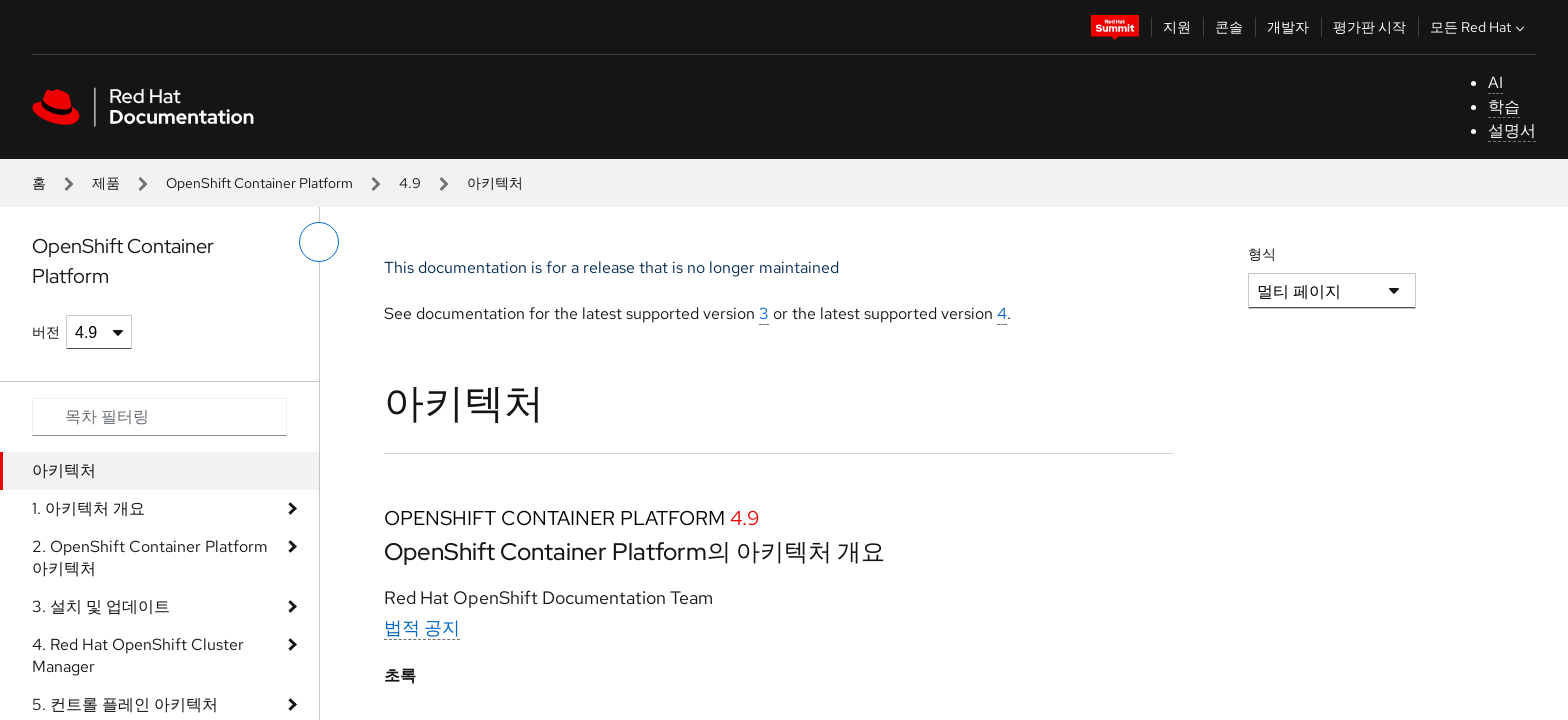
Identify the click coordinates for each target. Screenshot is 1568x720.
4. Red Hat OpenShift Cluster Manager (138, 655)
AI (1495, 82)
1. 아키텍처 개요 (88, 508)
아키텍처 (64, 470)
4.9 (410, 183)
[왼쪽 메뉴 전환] (319, 242)
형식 (1262, 254)
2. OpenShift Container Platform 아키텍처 (150, 557)
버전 (46, 332)
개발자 (1288, 27)
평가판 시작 (1369, 27)
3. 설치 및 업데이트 (101, 606)
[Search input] (159, 417)
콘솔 (1229, 27)
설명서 (1512, 130)
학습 (1504, 106)
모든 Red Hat (1479, 27)
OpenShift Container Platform (259, 183)
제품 (106, 183)
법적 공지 (422, 627)
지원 (1177, 27)
